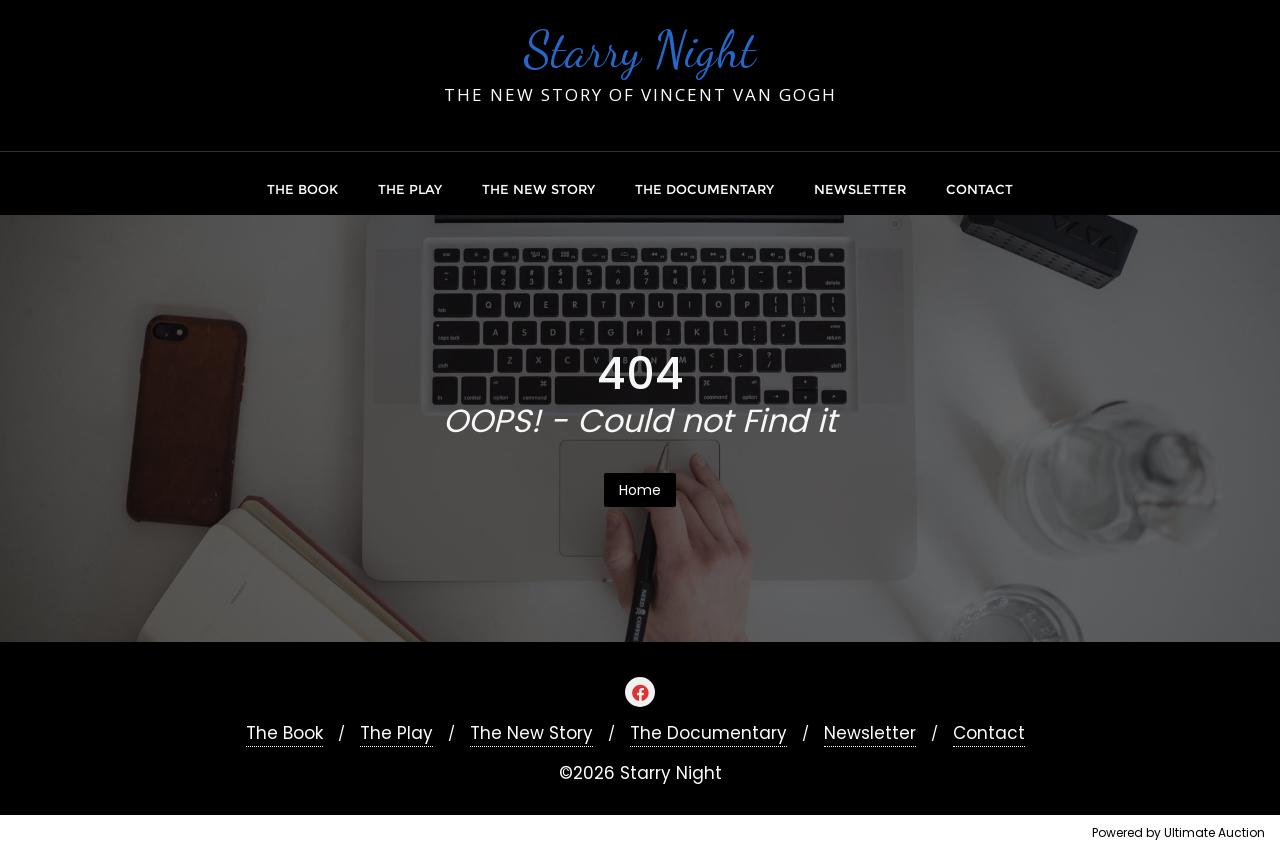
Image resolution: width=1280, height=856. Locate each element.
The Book (284, 733)
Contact (989, 733)
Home (640, 490)
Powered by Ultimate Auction (1178, 832)
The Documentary (708, 733)
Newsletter (870, 733)
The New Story (531, 733)
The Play (396, 733)
